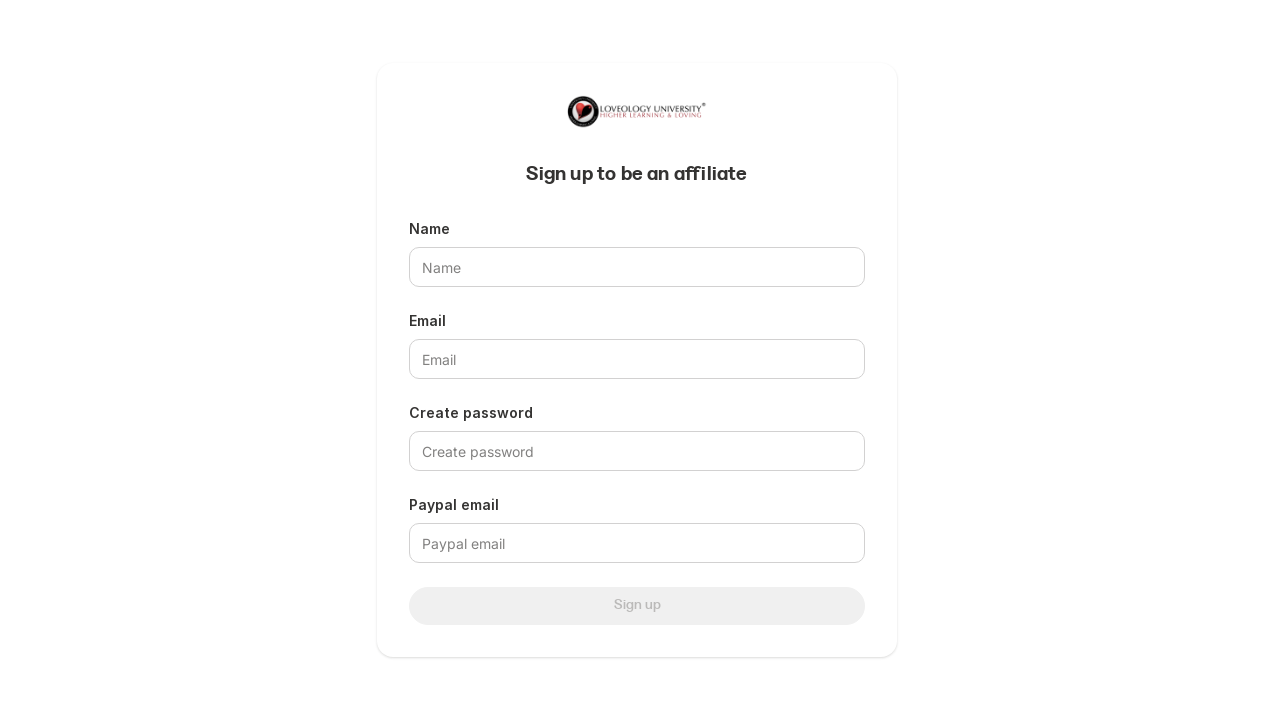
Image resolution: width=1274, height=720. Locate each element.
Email (427, 320)
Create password (471, 412)
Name (429, 228)
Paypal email (454, 504)
